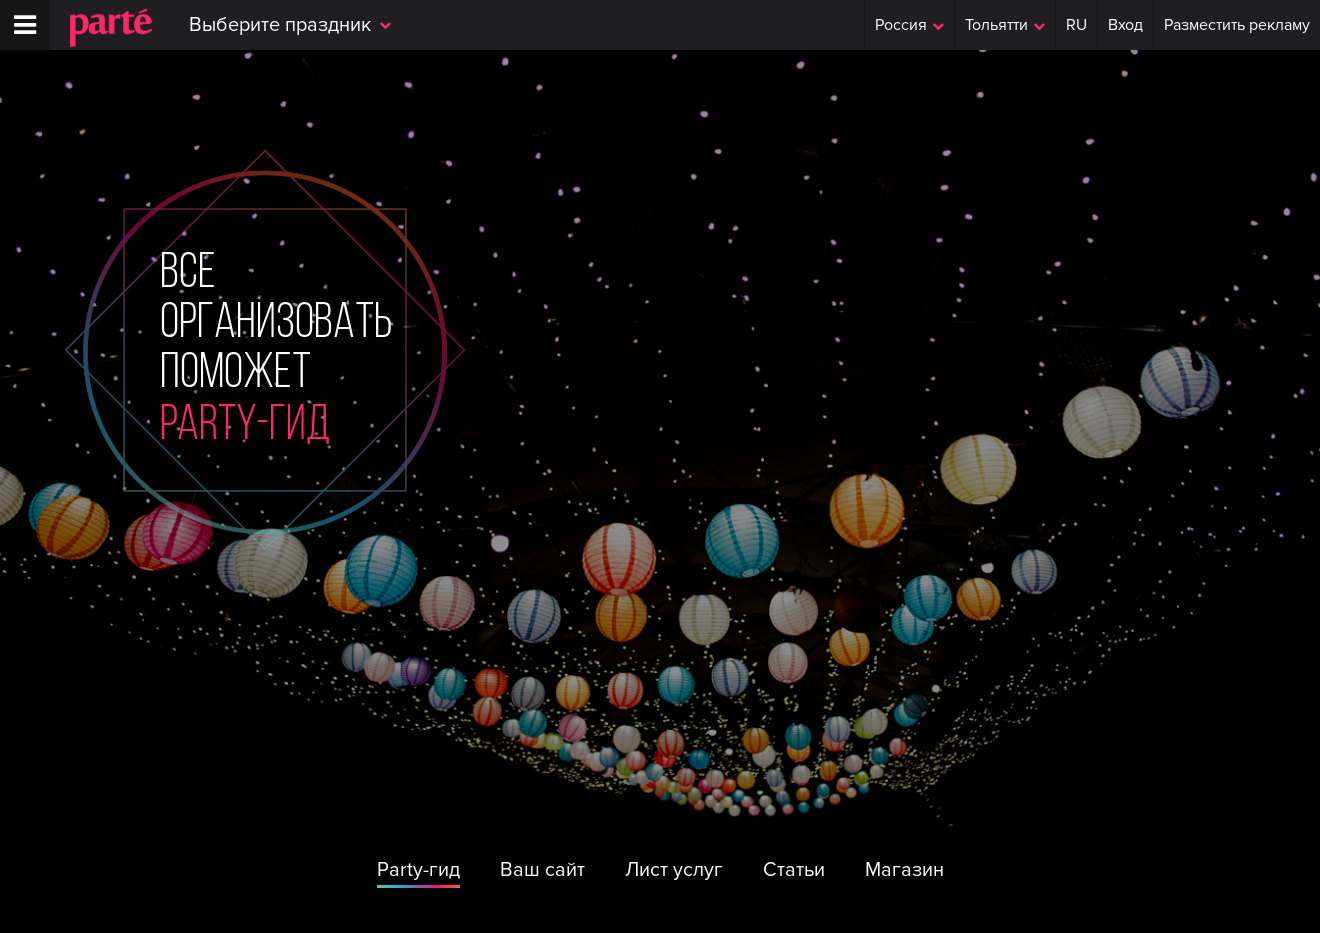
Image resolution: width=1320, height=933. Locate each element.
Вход (1125, 25)
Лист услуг (674, 870)
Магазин (904, 870)
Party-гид (418, 870)
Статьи (794, 870)
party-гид (245, 427)
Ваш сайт (542, 870)
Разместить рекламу (1237, 25)
